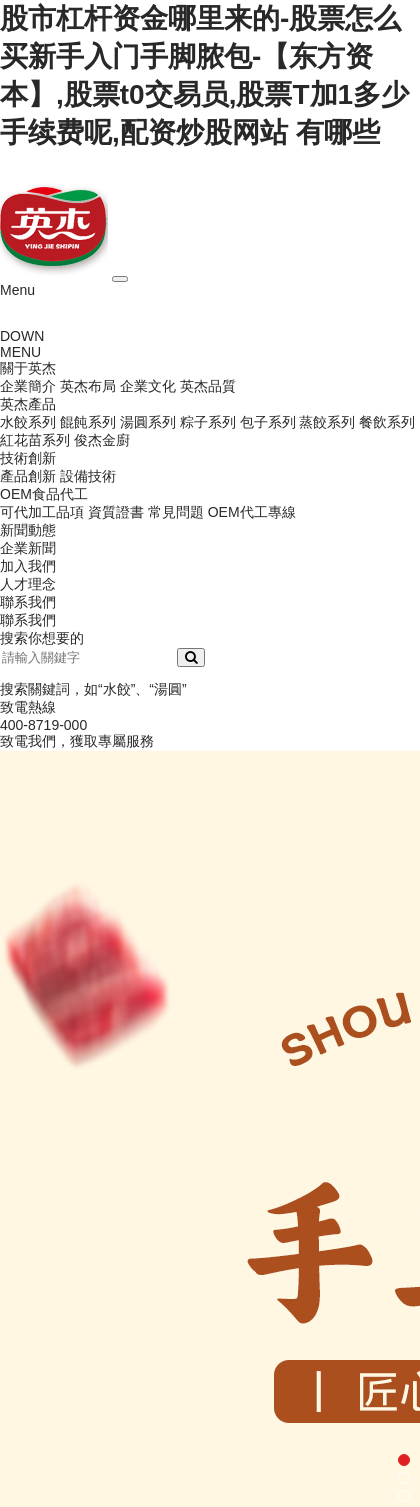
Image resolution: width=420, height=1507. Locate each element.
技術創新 (28, 458)
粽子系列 (208, 422)
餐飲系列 (387, 422)
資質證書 (116, 512)
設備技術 (88, 476)
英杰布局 (88, 386)
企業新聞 (28, 548)
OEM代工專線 (252, 512)
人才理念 (28, 584)
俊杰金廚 (102, 440)
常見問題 (176, 512)
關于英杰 (28, 368)
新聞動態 (28, 530)
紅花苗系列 (35, 440)
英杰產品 (28, 404)
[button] (404, 1460)
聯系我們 (28, 602)
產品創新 (28, 476)
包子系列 (268, 422)
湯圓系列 (148, 422)
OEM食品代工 (44, 494)
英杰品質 (208, 386)
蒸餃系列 (327, 422)
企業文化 (148, 386)
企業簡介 (28, 386)
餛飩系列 (88, 422)
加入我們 (28, 566)
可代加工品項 (42, 512)
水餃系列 (28, 422)
